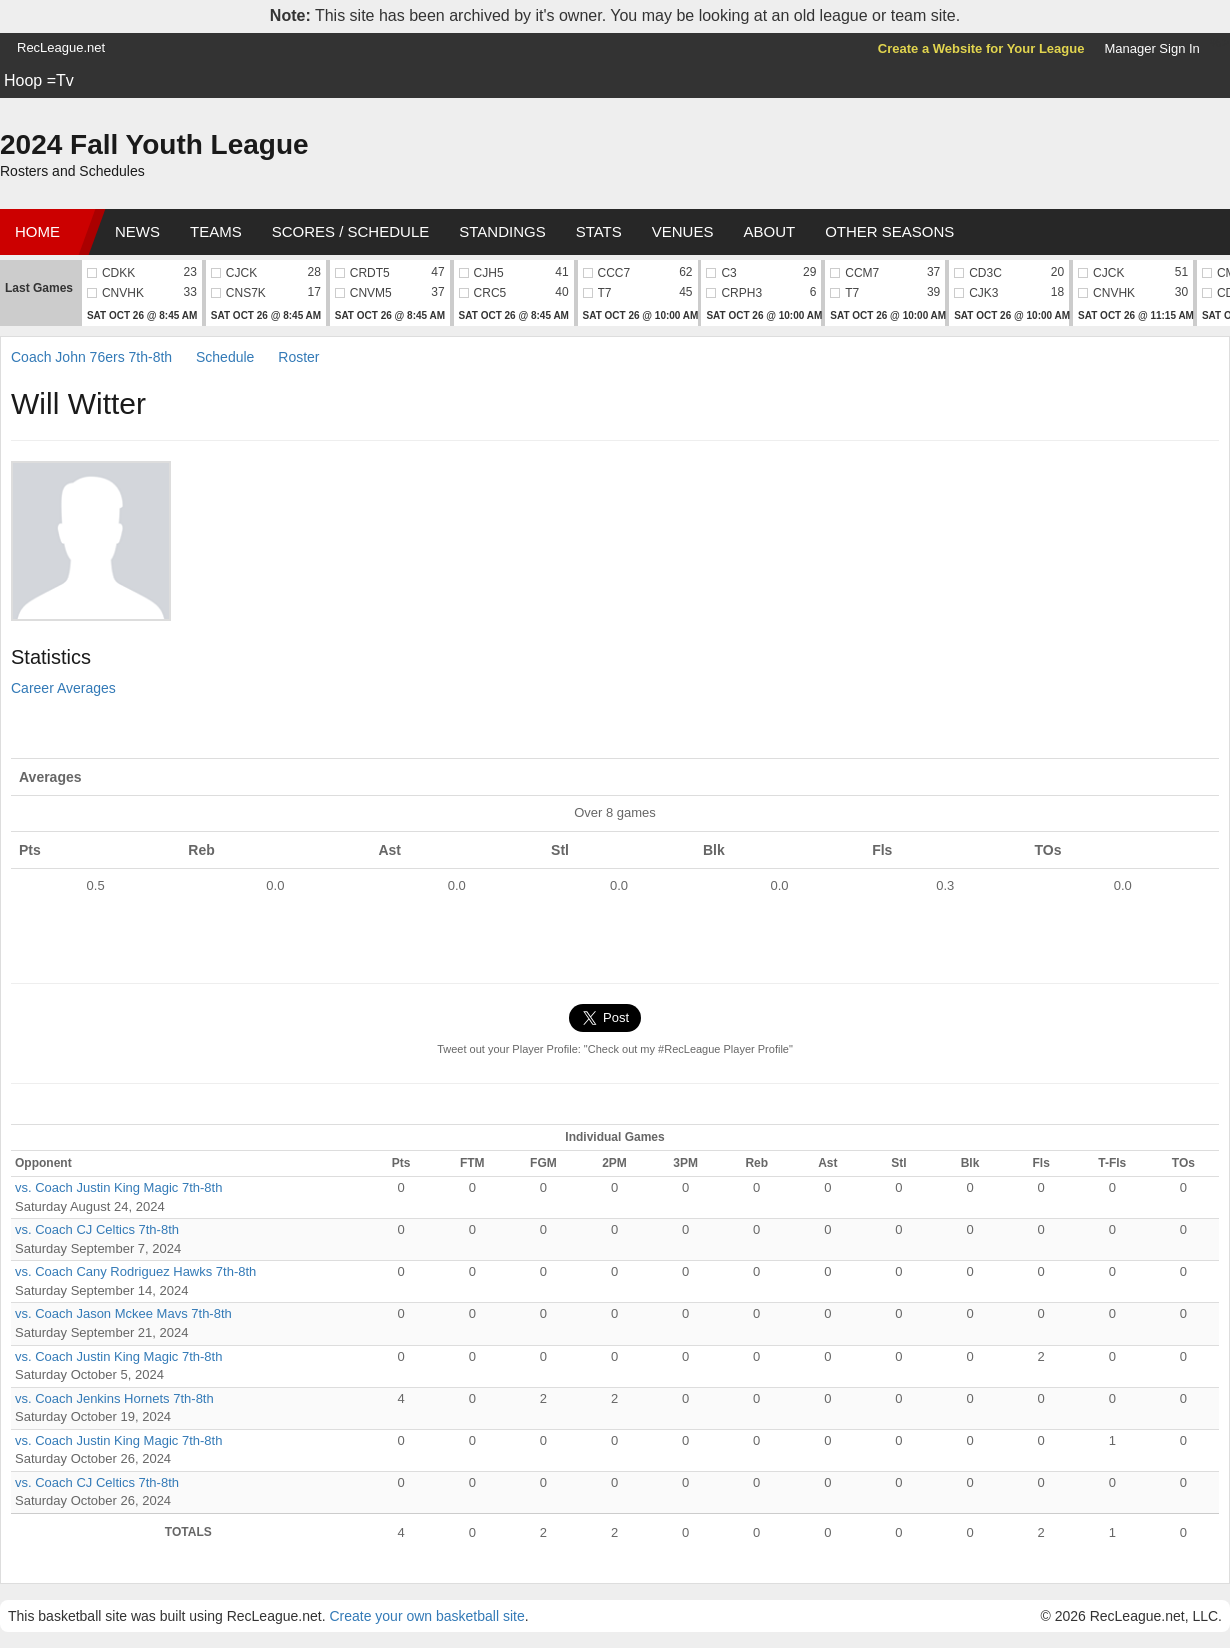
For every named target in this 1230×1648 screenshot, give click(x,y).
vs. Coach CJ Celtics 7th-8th (97, 1229)
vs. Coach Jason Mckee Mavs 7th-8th (123, 1313)
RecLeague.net (61, 47)
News (137, 231)
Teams (216, 231)
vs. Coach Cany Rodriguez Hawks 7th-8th (135, 1271)
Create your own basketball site (426, 1616)
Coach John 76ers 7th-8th (91, 357)
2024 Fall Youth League (154, 144)
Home (37, 231)
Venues (683, 231)
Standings (502, 231)
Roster (298, 357)
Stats (599, 231)
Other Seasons (889, 231)
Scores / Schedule (351, 231)
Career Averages (63, 688)
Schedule (225, 357)
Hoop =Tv (39, 80)
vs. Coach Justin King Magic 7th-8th (118, 1187)
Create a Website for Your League (981, 48)
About (769, 231)
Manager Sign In (1151, 48)
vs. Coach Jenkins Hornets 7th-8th (114, 1398)
